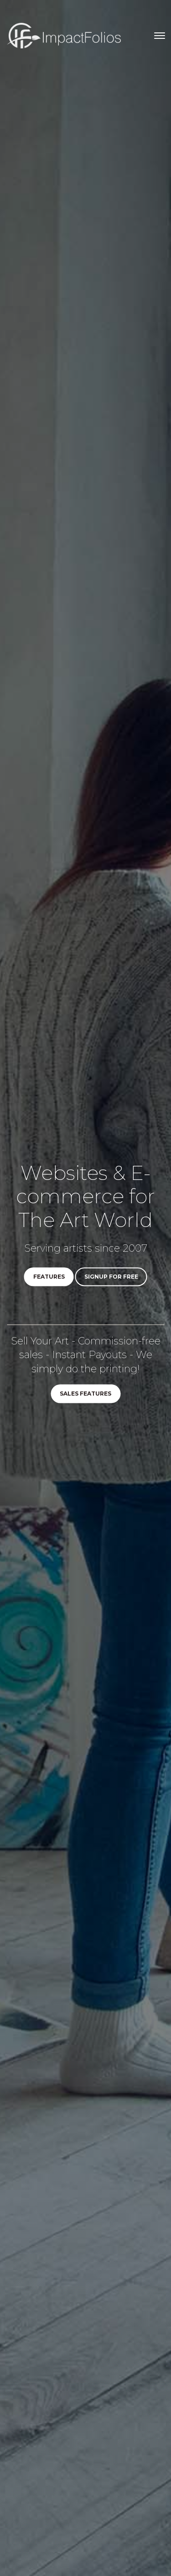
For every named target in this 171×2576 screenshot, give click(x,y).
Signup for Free (111, 1276)
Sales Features (85, 1393)
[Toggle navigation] (159, 35)
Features (49, 1276)
